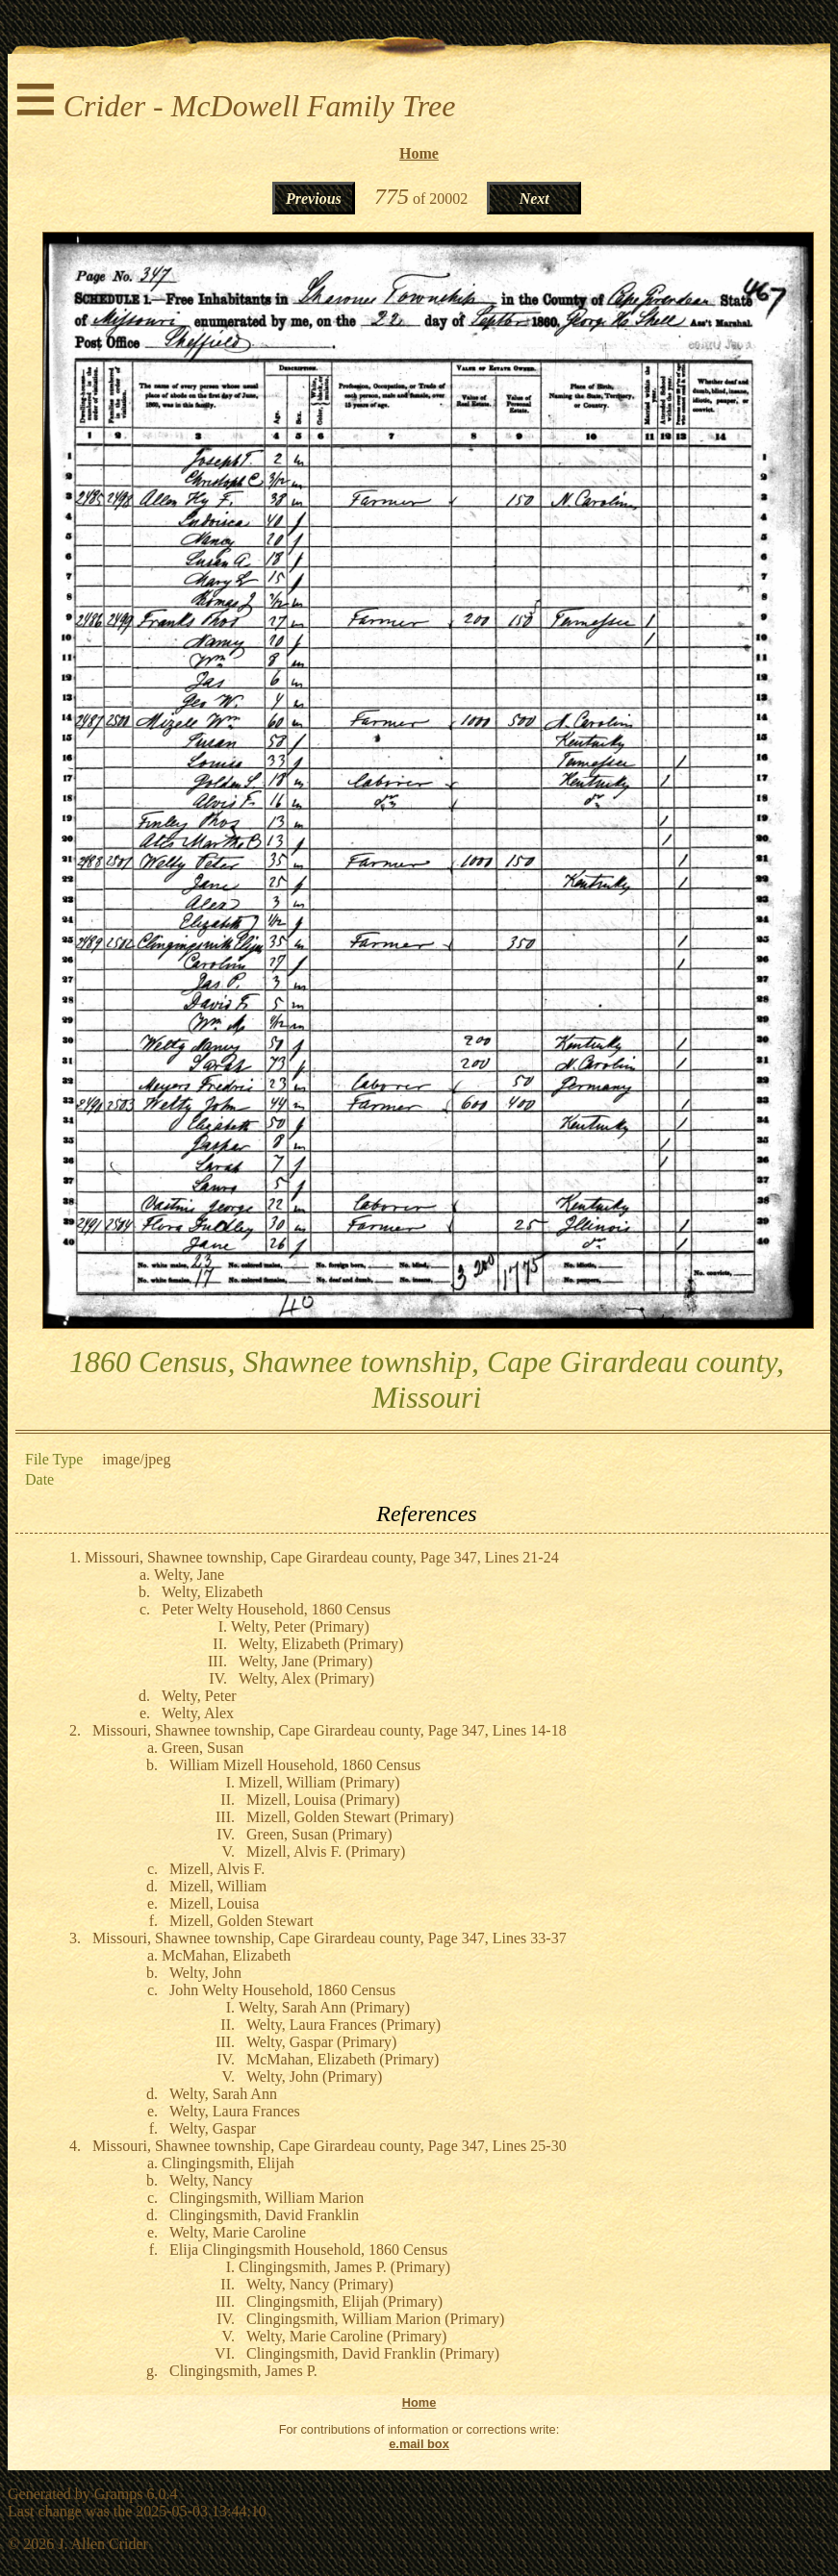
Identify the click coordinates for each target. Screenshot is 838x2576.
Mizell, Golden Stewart (241, 1921)
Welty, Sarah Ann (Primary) (324, 2007)
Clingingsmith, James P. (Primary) (344, 2267)
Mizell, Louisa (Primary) (323, 1799)
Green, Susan (202, 1747)
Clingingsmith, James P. (243, 2371)
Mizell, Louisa (214, 1903)
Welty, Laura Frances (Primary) (343, 2024)
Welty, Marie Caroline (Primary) (346, 2336)
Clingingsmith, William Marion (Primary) (375, 2319)
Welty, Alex (198, 1713)
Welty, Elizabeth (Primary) (321, 1644)
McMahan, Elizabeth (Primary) (342, 2059)
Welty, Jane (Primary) (305, 1661)
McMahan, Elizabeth (226, 1955)
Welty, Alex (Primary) (306, 1678)
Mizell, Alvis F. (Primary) (325, 1851)
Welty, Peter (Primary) (300, 1626)
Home (419, 153)
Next (534, 198)
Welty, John (205, 1972)
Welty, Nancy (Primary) (320, 2284)
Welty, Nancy (211, 2180)
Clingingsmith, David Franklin (264, 2215)
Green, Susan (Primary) (319, 1834)
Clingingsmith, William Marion (266, 2197)
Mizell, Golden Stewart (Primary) (350, 1817)
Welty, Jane (189, 1574)
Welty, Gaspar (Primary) (321, 2042)
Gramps (118, 2494)
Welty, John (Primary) (314, 2076)
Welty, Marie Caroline (237, 2232)
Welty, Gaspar (212, 2128)
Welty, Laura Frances (234, 2111)
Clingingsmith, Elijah (228, 2163)
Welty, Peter (199, 1696)
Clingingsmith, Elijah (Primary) (344, 2301)
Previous (314, 198)
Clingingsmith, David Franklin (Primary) (372, 2353)
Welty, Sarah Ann (223, 2094)
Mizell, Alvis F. (217, 1869)
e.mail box (419, 2444)
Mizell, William (218, 1886)
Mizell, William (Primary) (319, 1782)
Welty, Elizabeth (212, 1592)
